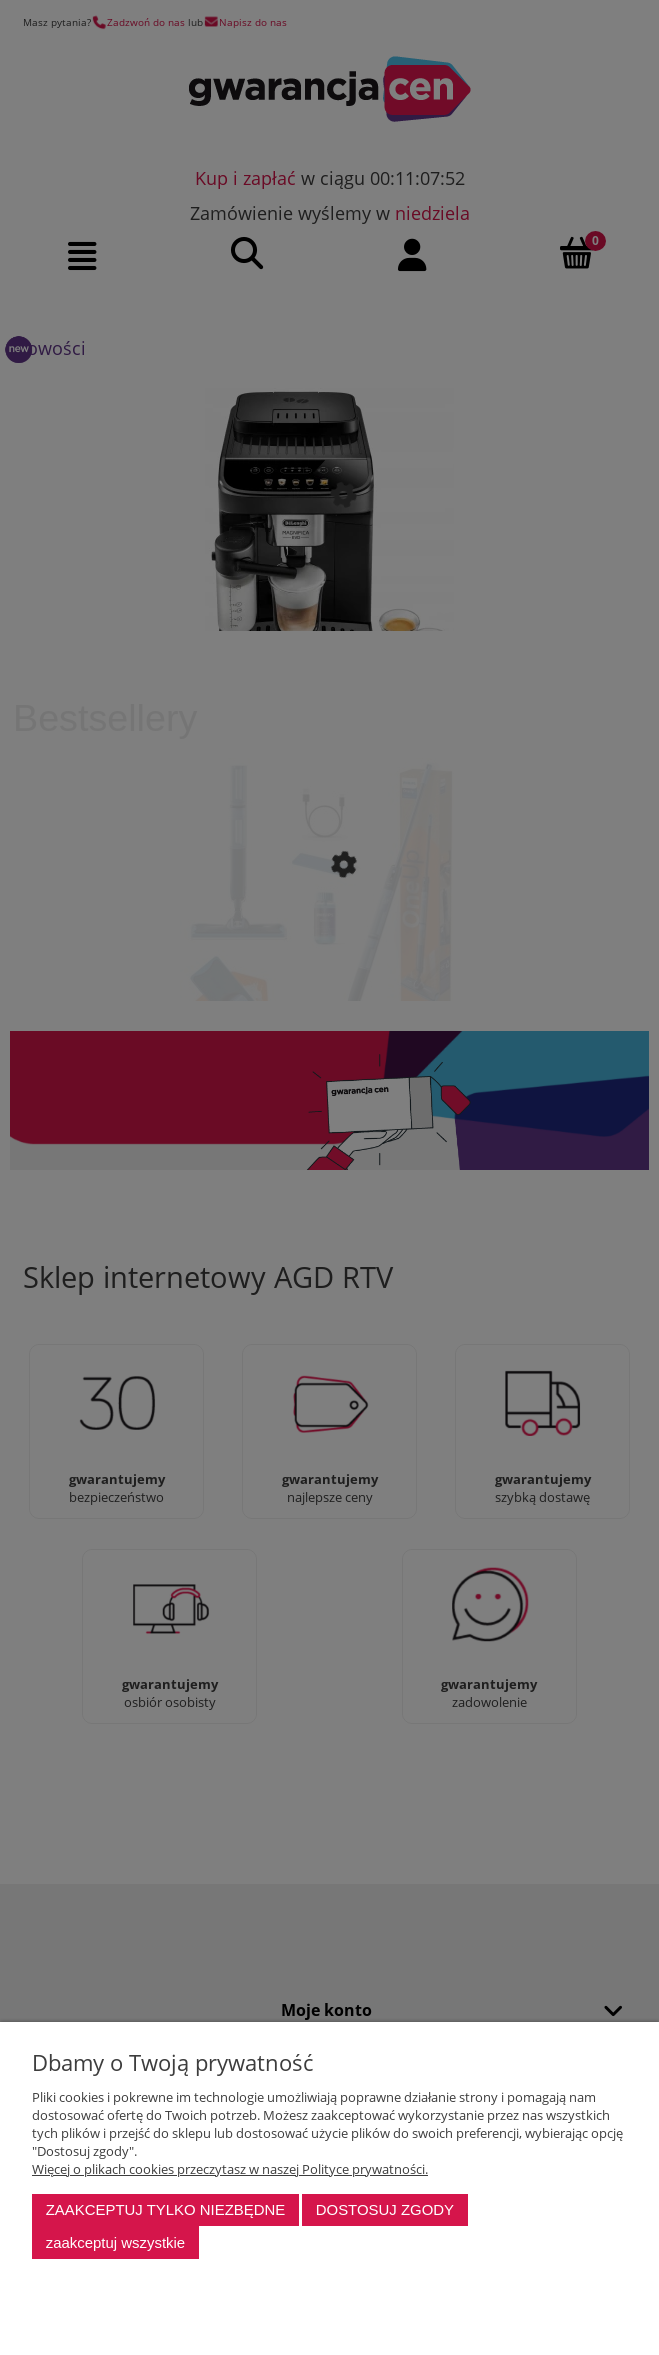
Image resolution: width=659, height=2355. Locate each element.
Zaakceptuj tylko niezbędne (166, 2209)
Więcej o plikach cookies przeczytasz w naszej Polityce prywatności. (230, 2169)
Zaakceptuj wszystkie (115, 2242)
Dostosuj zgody (385, 2209)
